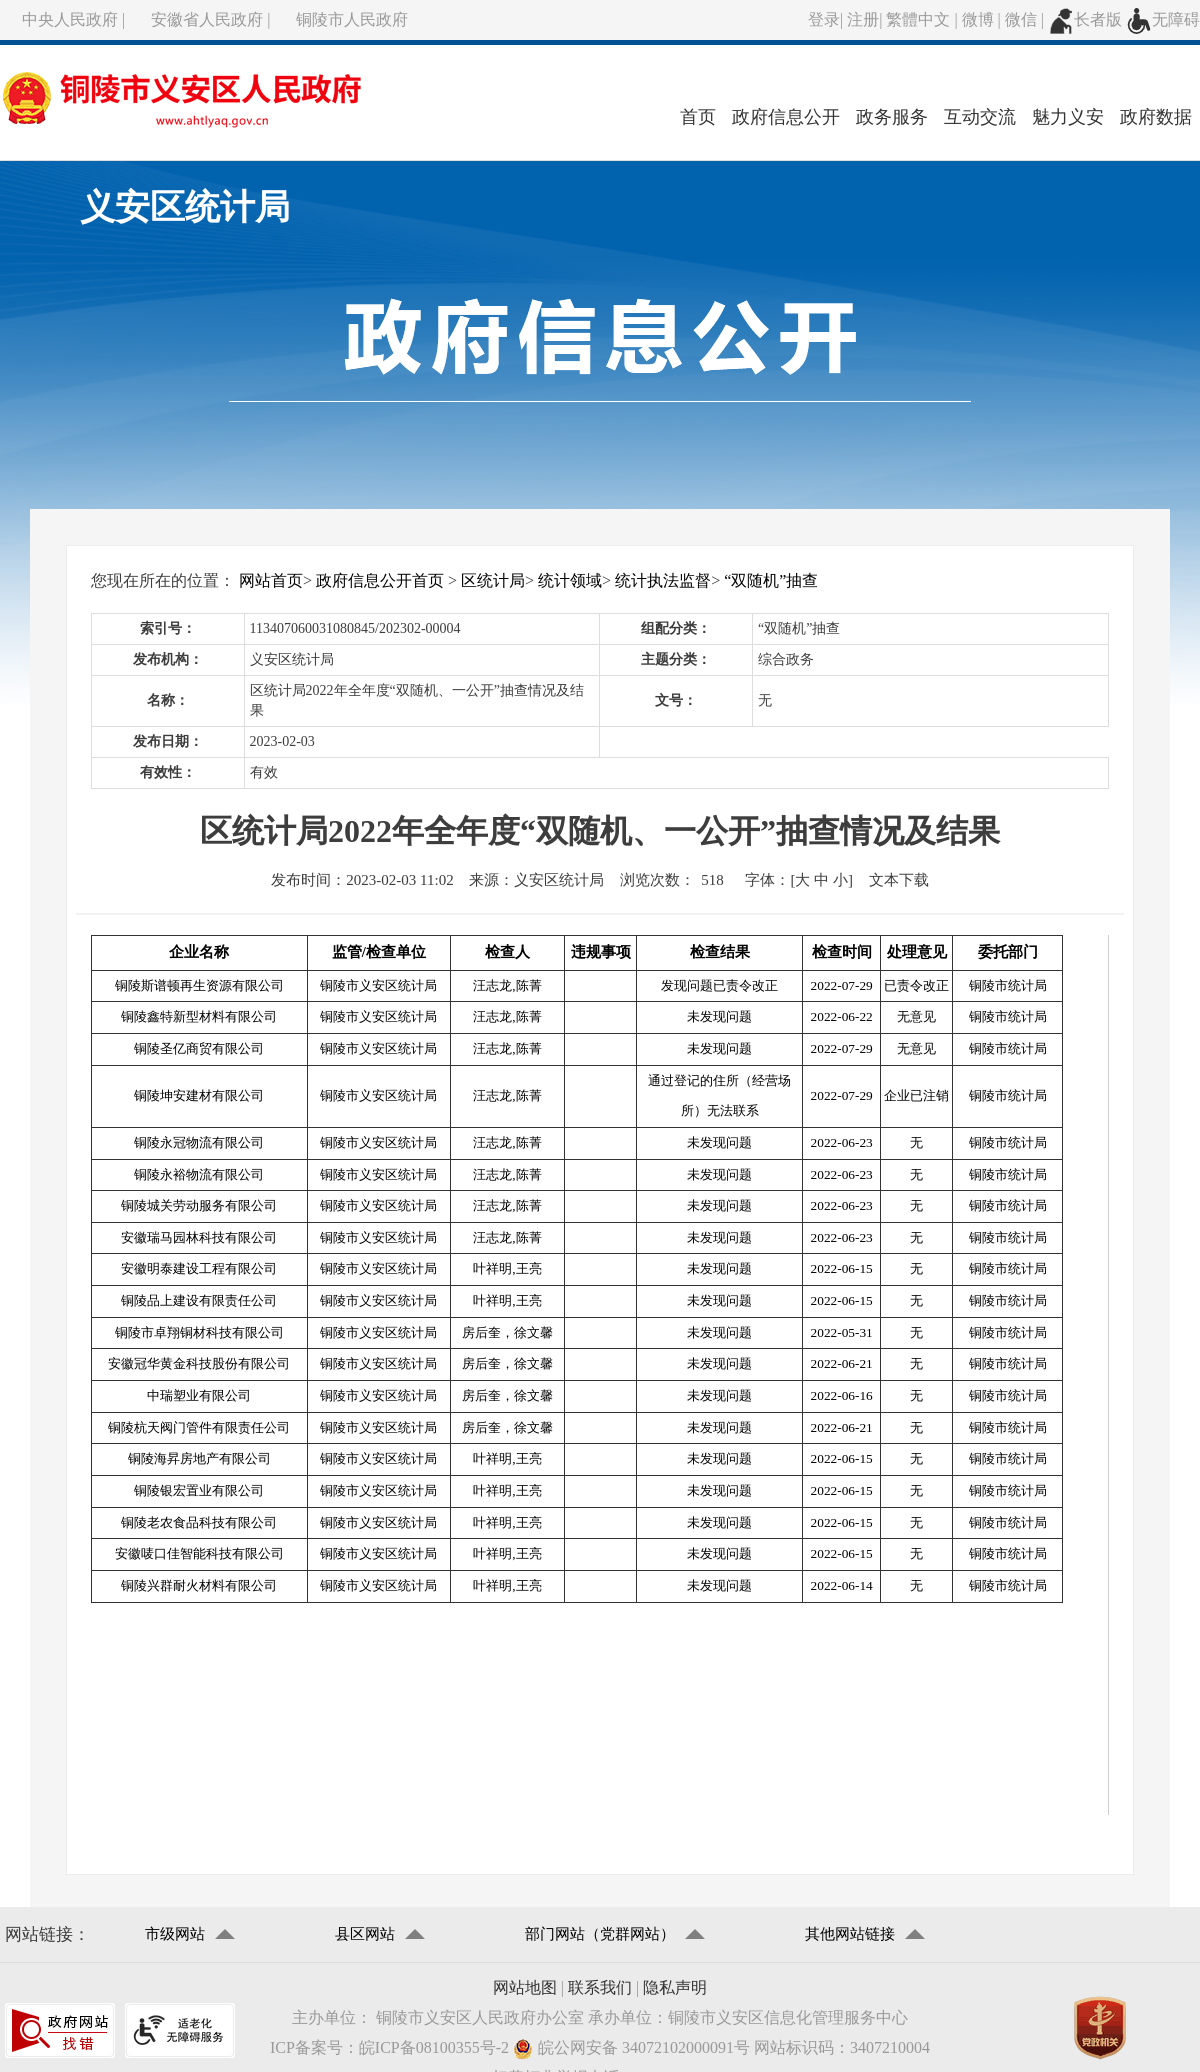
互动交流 (980, 117)
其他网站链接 (850, 1934)
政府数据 (1156, 117)
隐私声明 (675, 1987)
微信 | (1026, 19)
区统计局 (493, 580)
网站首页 (271, 580)
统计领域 (570, 580)
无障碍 (1163, 19)
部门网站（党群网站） (600, 1934)
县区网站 (365, 1934)
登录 (824, 19)
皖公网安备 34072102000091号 (631, 2048)
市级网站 (175, 1934)
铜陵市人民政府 (352, 19)
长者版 (1085, 19)
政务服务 (892, 117)
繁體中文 (918, 19)
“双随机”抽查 (771, 580)
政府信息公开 (786, 117)
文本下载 (899, 880)
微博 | (983, 19)
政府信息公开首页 (380, 580)
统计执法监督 (663, 580)
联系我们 (600, 1987)
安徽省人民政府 (207, 19)
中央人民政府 (70, 19)
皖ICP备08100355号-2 (434, 2047)
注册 (863, 19)
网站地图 (525, 1987)
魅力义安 (1068, 117)
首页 (698, 117)
